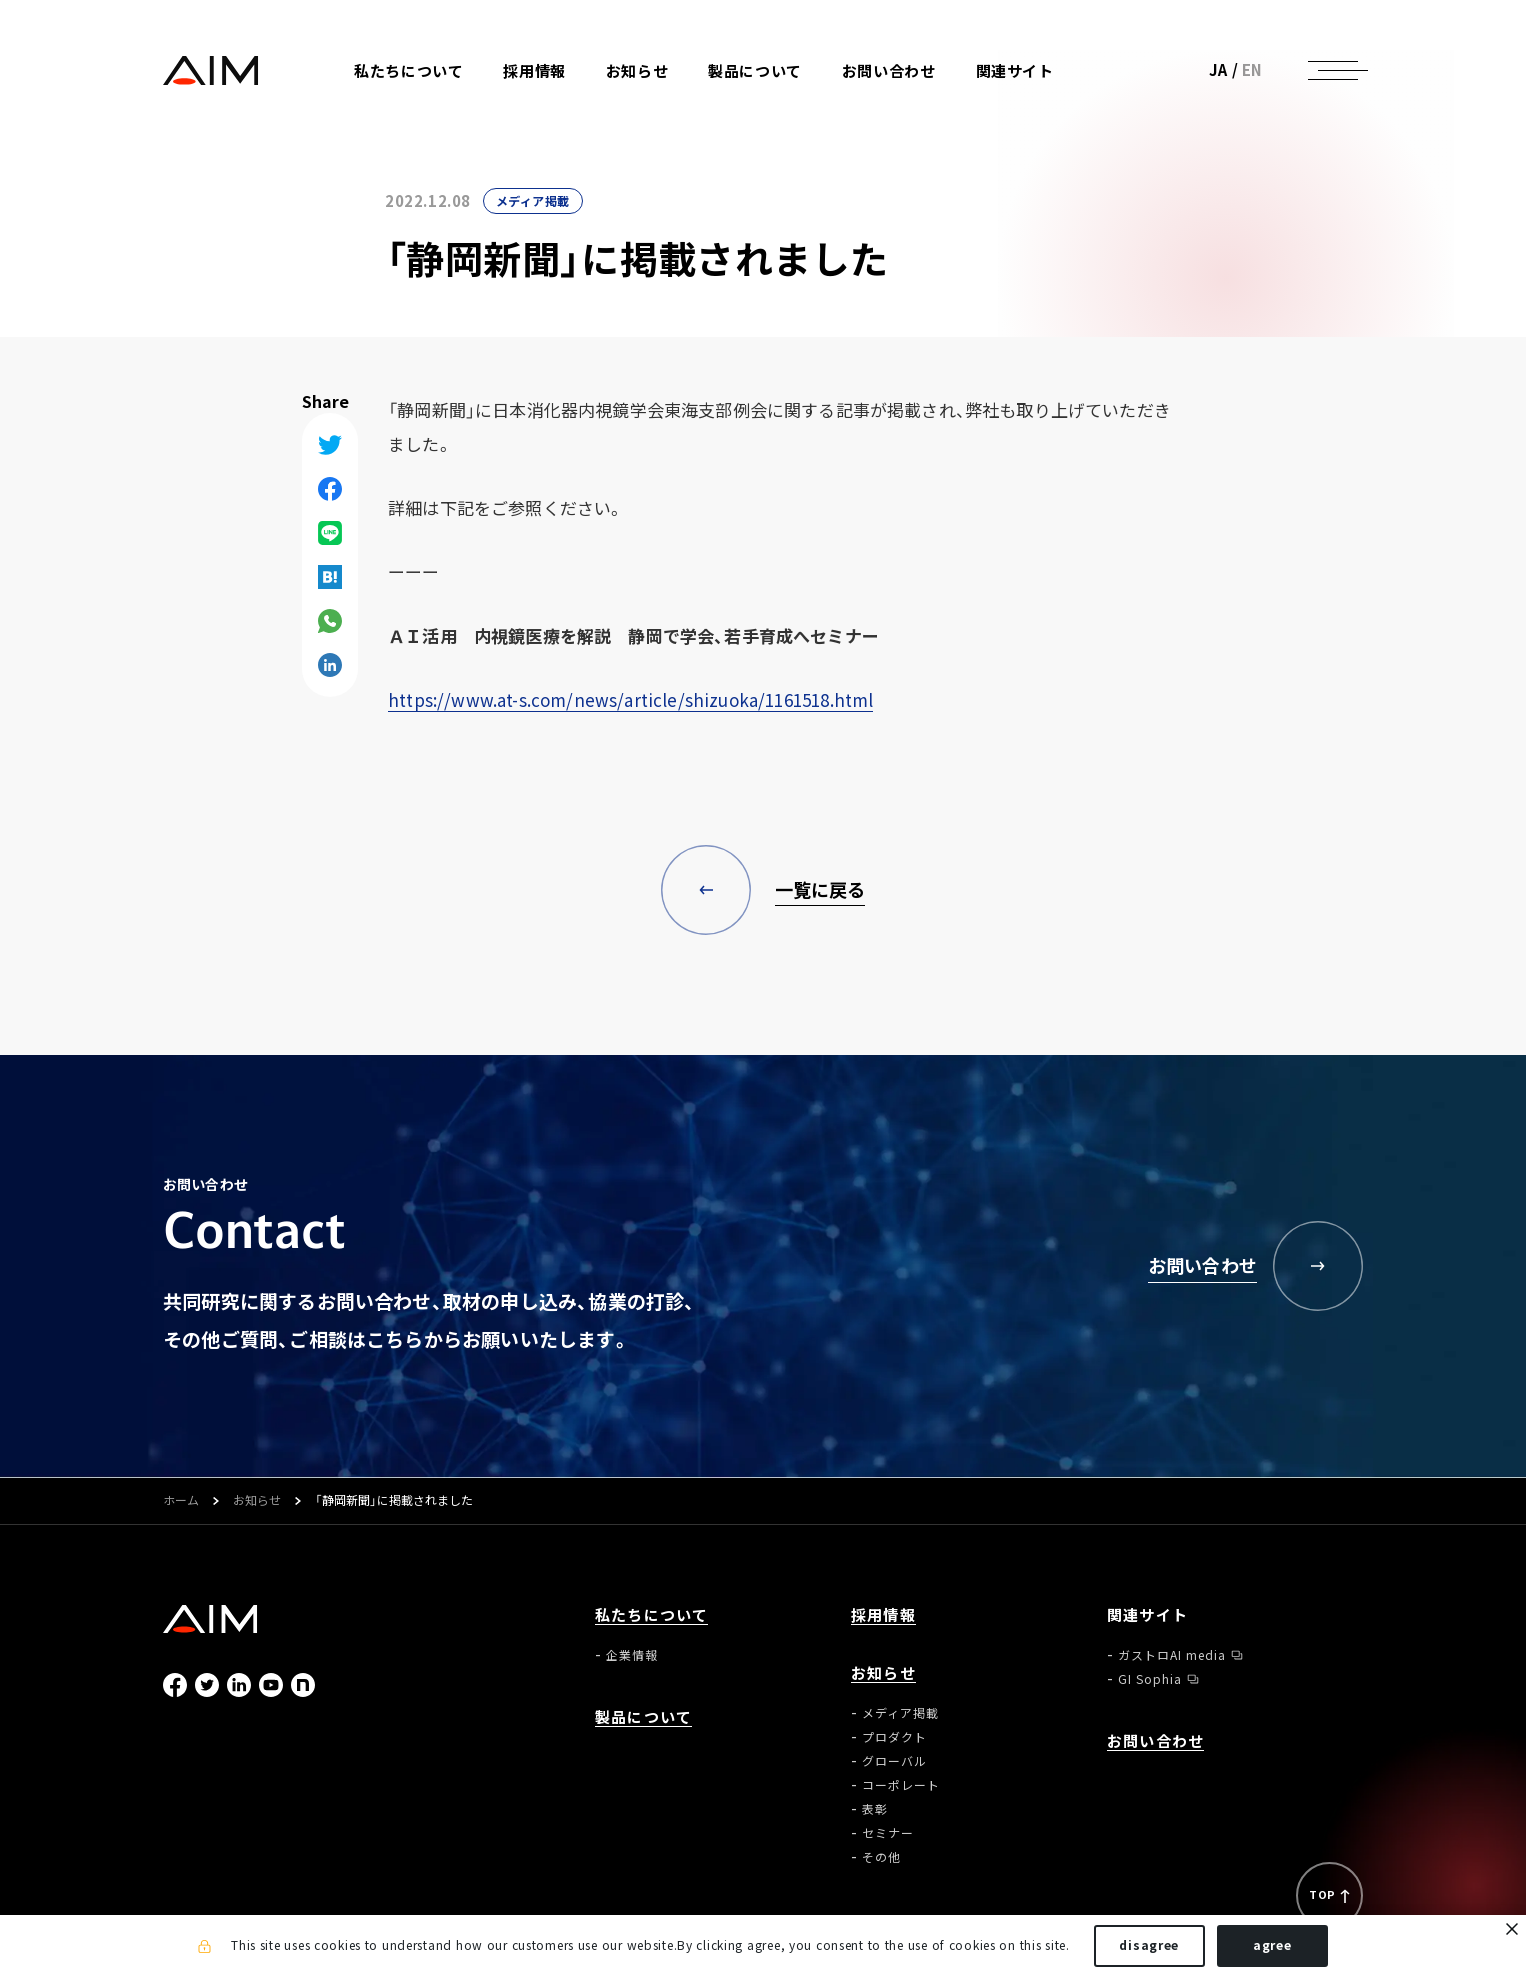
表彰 (875, 1809)
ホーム (181, 1501)
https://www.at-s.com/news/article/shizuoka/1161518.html (630, 699)
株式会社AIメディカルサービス (211, 70)
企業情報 (632, 1655)
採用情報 (534, 71)
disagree (1149, 1945)
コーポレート (901, 1785)
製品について (755, 71)
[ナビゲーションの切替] (1333, 70)
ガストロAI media (1172, 1655)
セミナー (888, 1833)
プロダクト (894, 1737)
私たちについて (651, 1615)
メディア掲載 (533, 201)
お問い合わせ (889, 71)
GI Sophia (1150, 1679)
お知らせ (257, 1501)
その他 (881, 1857)
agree (1272, 1945)
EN (1252, 70)
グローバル (894, 1761)
